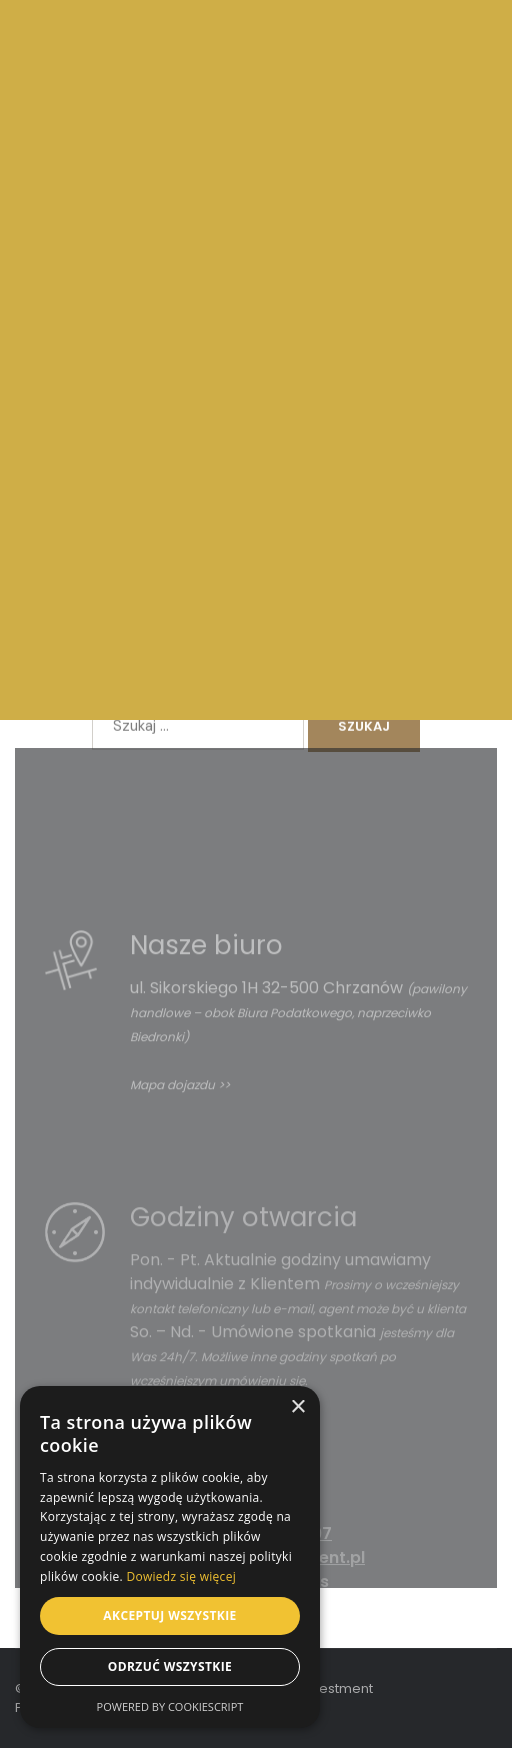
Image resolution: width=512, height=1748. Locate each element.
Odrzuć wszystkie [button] (170, 1666)
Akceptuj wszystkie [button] (169, 1615)
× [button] (297, 1407)
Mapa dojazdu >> (180, 1130)
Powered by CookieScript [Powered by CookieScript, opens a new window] (170, 1706)
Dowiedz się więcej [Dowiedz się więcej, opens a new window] (181, 1576)
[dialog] (170, 1557)
